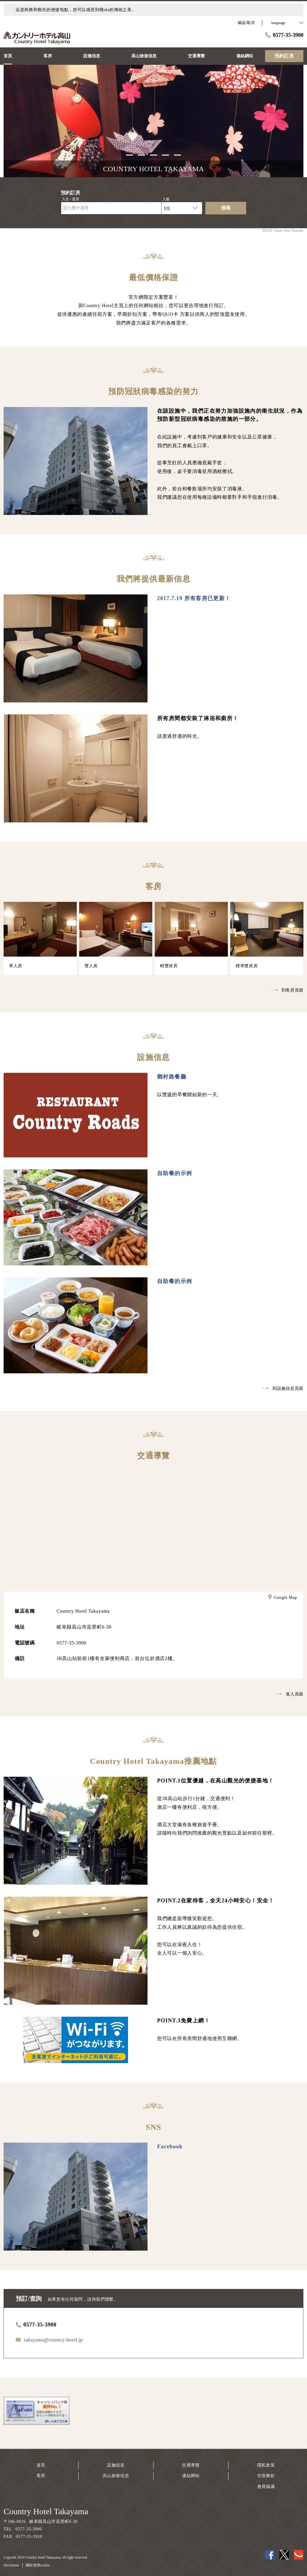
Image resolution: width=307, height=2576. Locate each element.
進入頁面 (289, 1694)
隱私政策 (266, 2465)
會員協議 (266, 2486)
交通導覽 (191, 2465)
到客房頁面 (287, 990)
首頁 (41, 2465)
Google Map (282, 1598)
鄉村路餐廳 (171, 1077)
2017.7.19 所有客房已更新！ (194, 598)
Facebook (170, 2147)
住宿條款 (266, 2475)
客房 (41, 2475)
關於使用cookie (38, 2565)
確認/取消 (246, 22)
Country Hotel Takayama (46, 2511)
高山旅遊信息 (116, 2475)
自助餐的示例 (174, 1173)
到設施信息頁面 (282, 1388)
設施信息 (116, 2465)
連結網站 (191, 2475)
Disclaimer (11, 2565)
